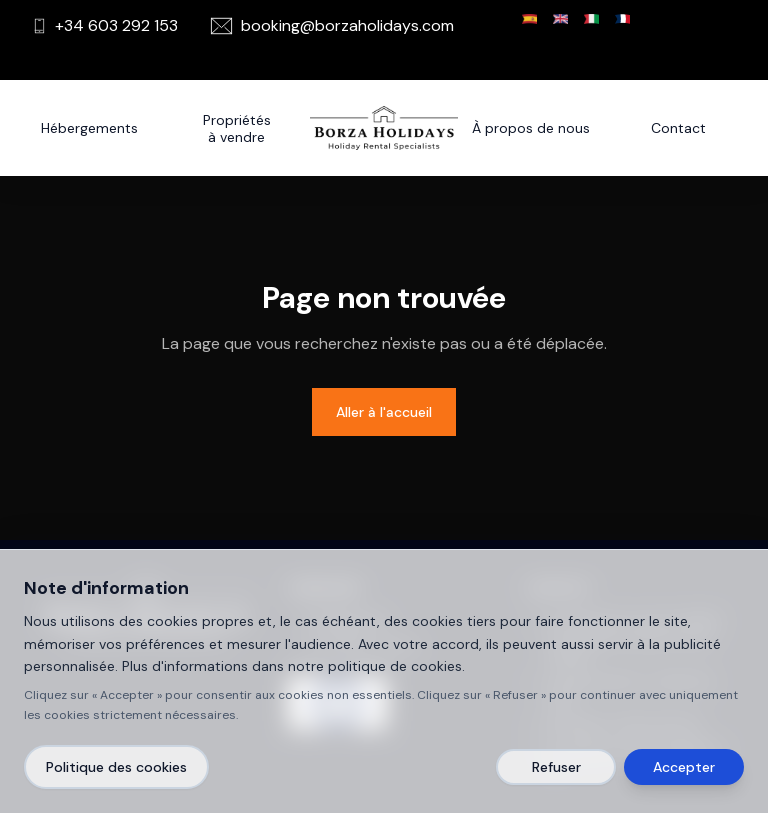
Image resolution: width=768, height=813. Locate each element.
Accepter (684, 767)
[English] (560, 19)
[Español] (529, 19)
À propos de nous (531, 128)
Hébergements (89, 128)
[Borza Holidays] (383, 128)
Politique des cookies (116, 767)
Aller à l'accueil (384, 412)
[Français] (622, 19)
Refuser (556, 767)
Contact (678, 128)
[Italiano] (591, 19)
